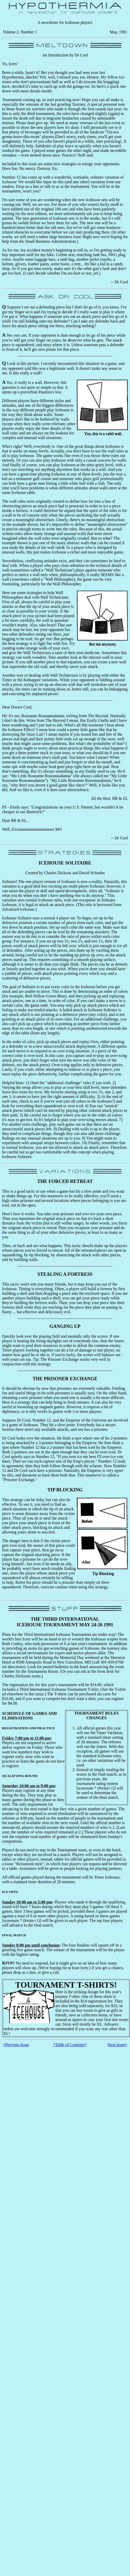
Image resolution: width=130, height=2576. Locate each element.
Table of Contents (70, 2045)
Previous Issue (16, 2045)
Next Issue (117, 2045)
